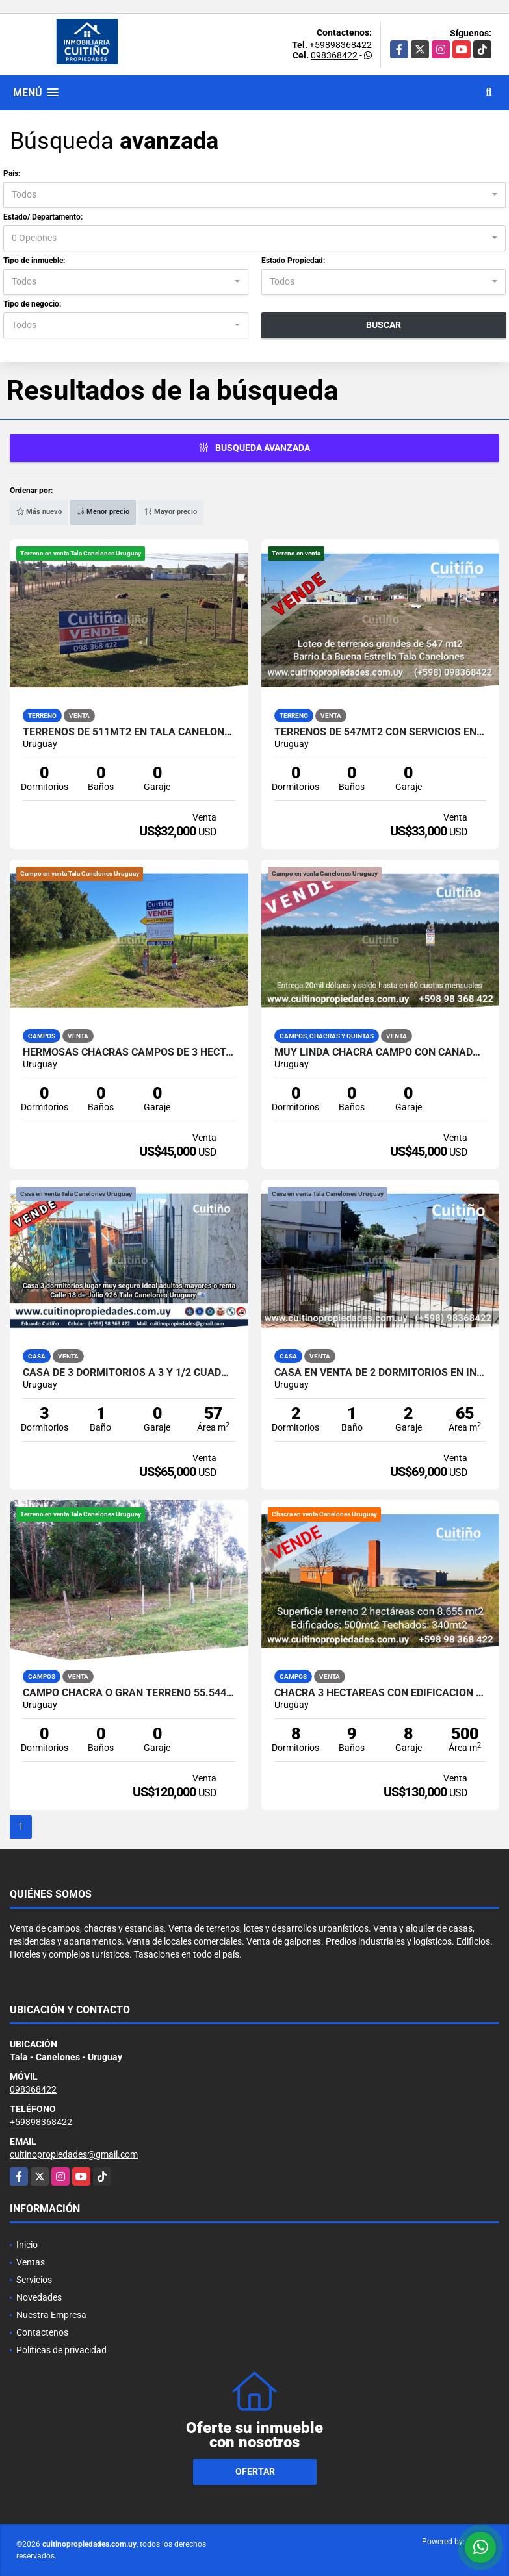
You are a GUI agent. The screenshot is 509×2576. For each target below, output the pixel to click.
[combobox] (254, 195)
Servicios (34, 2280)
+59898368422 (340, 45)
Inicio (27, 2244)
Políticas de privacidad (61, 2350)
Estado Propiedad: (293, 260)
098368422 (334, 55)
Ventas (30, 2262)
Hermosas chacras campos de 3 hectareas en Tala (129, 1052)
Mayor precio (170, 511)
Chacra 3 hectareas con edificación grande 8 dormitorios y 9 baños (380, 1693)
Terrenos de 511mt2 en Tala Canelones (129, 732)
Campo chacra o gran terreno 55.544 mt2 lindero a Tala (129, 1693)
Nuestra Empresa (51, 2315)
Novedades (39, 2297)
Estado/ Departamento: (43, 217)
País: (11, 173)
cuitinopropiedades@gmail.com (74, 2154)
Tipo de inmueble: (34, 260)
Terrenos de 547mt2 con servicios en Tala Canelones (380, 732)
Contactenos (42, 2332)
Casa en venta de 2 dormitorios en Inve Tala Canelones (380, 1373)
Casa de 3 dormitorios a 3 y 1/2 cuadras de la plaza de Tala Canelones (129, 1373)
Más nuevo (39, 511)
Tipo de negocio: (32, 304)
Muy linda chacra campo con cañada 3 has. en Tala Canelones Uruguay (380, 1052)
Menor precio (103, 511)
